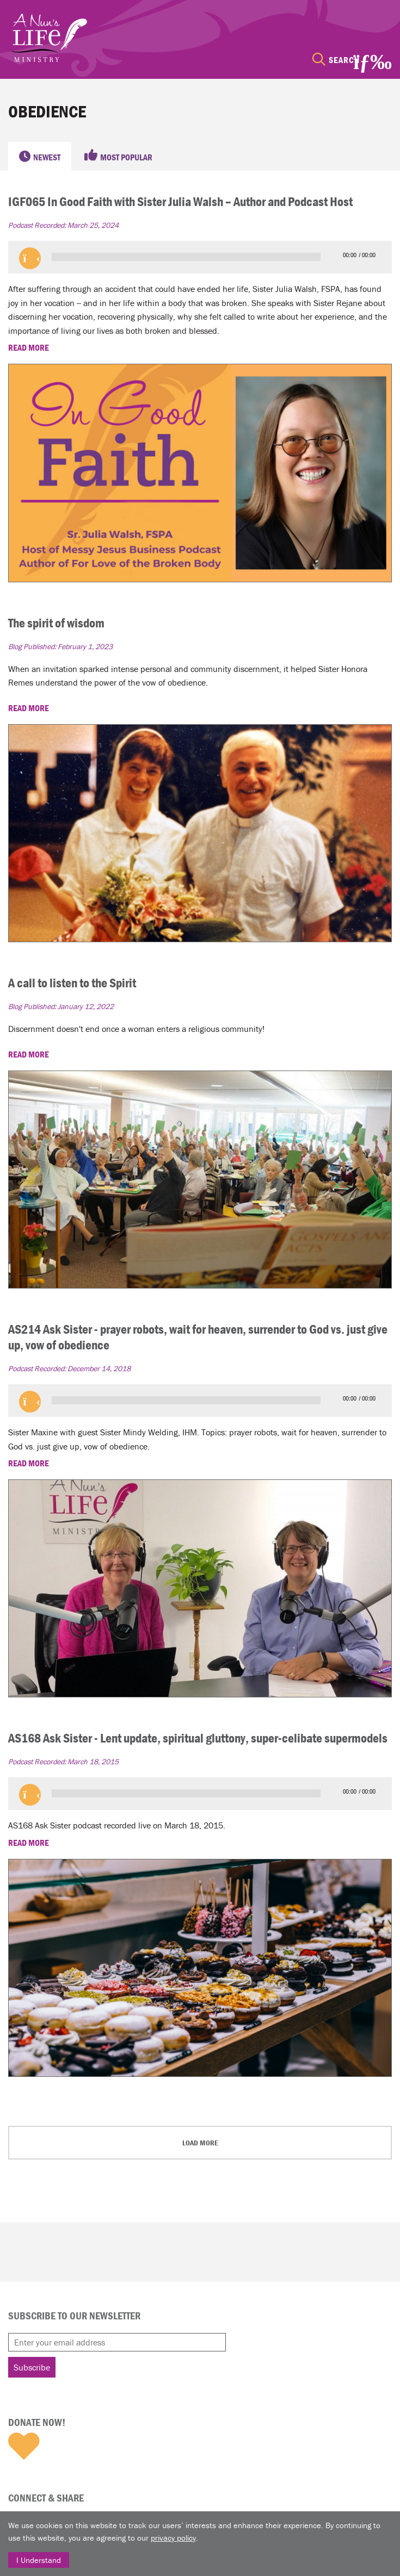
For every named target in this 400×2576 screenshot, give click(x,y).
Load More (200, 2143)
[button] (30, 258)
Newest (46, 157)
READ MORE (29, 347)
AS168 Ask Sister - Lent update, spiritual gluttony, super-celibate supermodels (197, 1738)
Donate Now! (36, 2422)
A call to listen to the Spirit (72, 983)
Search (344, 59)
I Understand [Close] (38, 2560)
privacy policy (173, 2538)
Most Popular (126, 157)
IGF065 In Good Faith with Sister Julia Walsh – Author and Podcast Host (180, 201)
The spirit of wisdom (56, 623)
